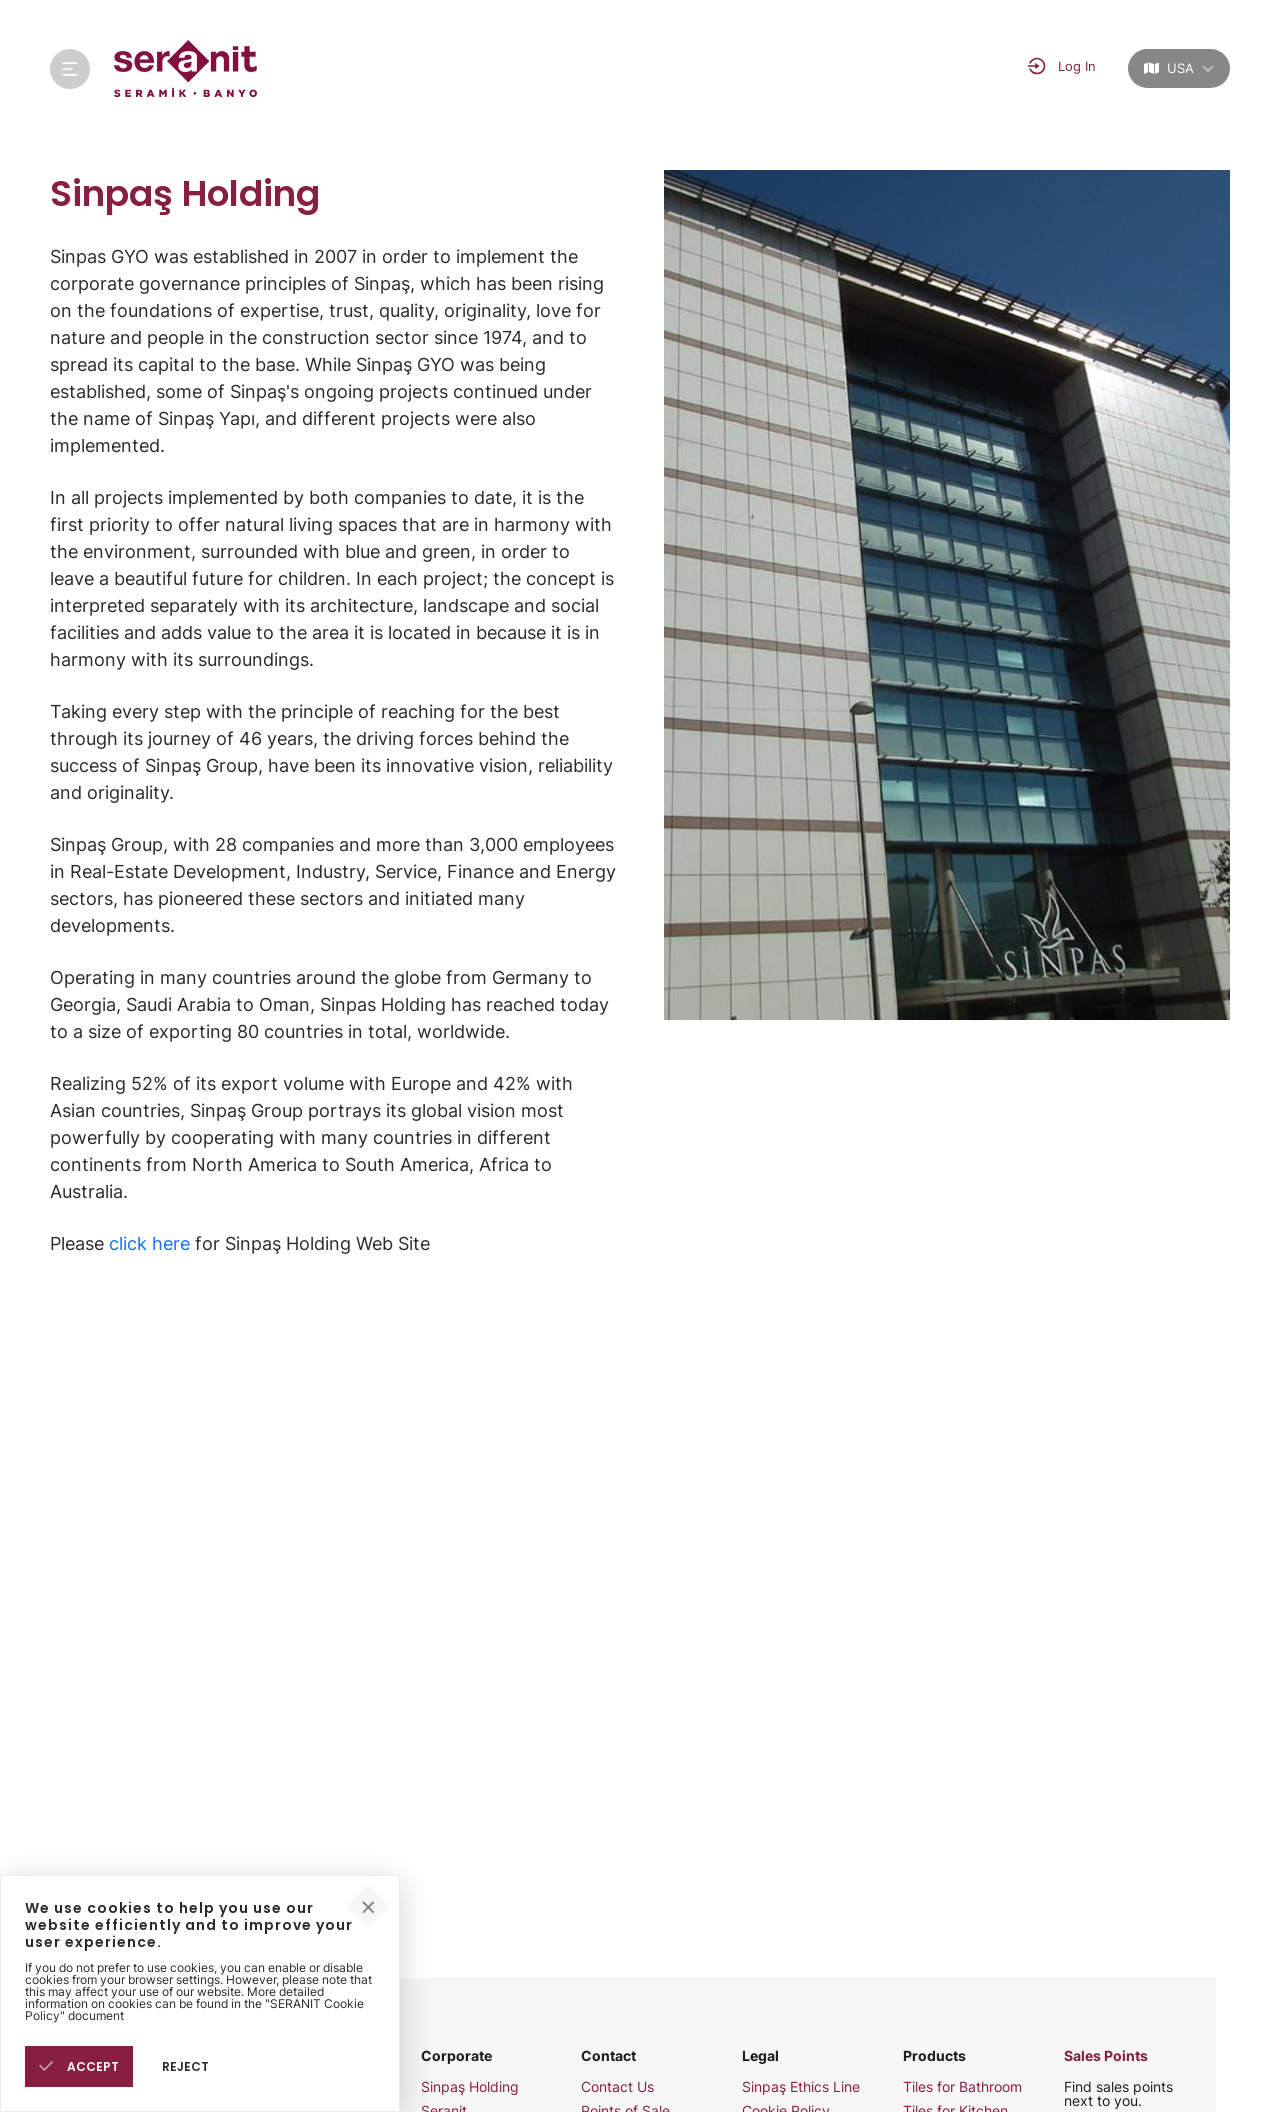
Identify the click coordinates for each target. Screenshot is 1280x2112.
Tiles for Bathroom (962, 2087)
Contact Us (617, 2087)
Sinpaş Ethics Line (801, 2087)
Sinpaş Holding (470, 2087)
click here (149, 1243)
